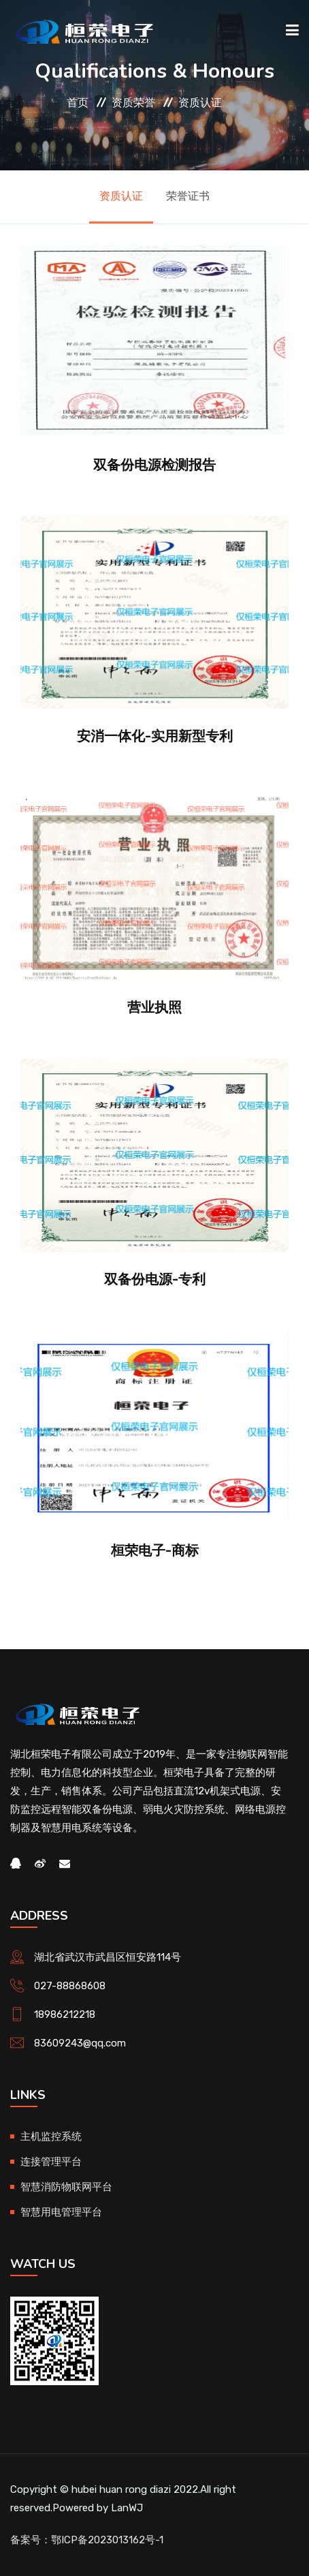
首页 (77, 102)
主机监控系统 (51, 2136)
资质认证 (200, 102)
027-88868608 (69, 1986)
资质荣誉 (133, 102)
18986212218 (64, 2014)
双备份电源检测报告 (154, 465)
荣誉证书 (188, 195)
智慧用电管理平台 (61, 2212)
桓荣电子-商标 (155, 1550)
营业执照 (154, 1007)
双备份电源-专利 (155, 1279)
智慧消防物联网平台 (66, 2187)
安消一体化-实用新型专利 (155, 736)
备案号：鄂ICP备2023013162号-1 (86, 2540)
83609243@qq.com (80, 2043)
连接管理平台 (51, 2162)
